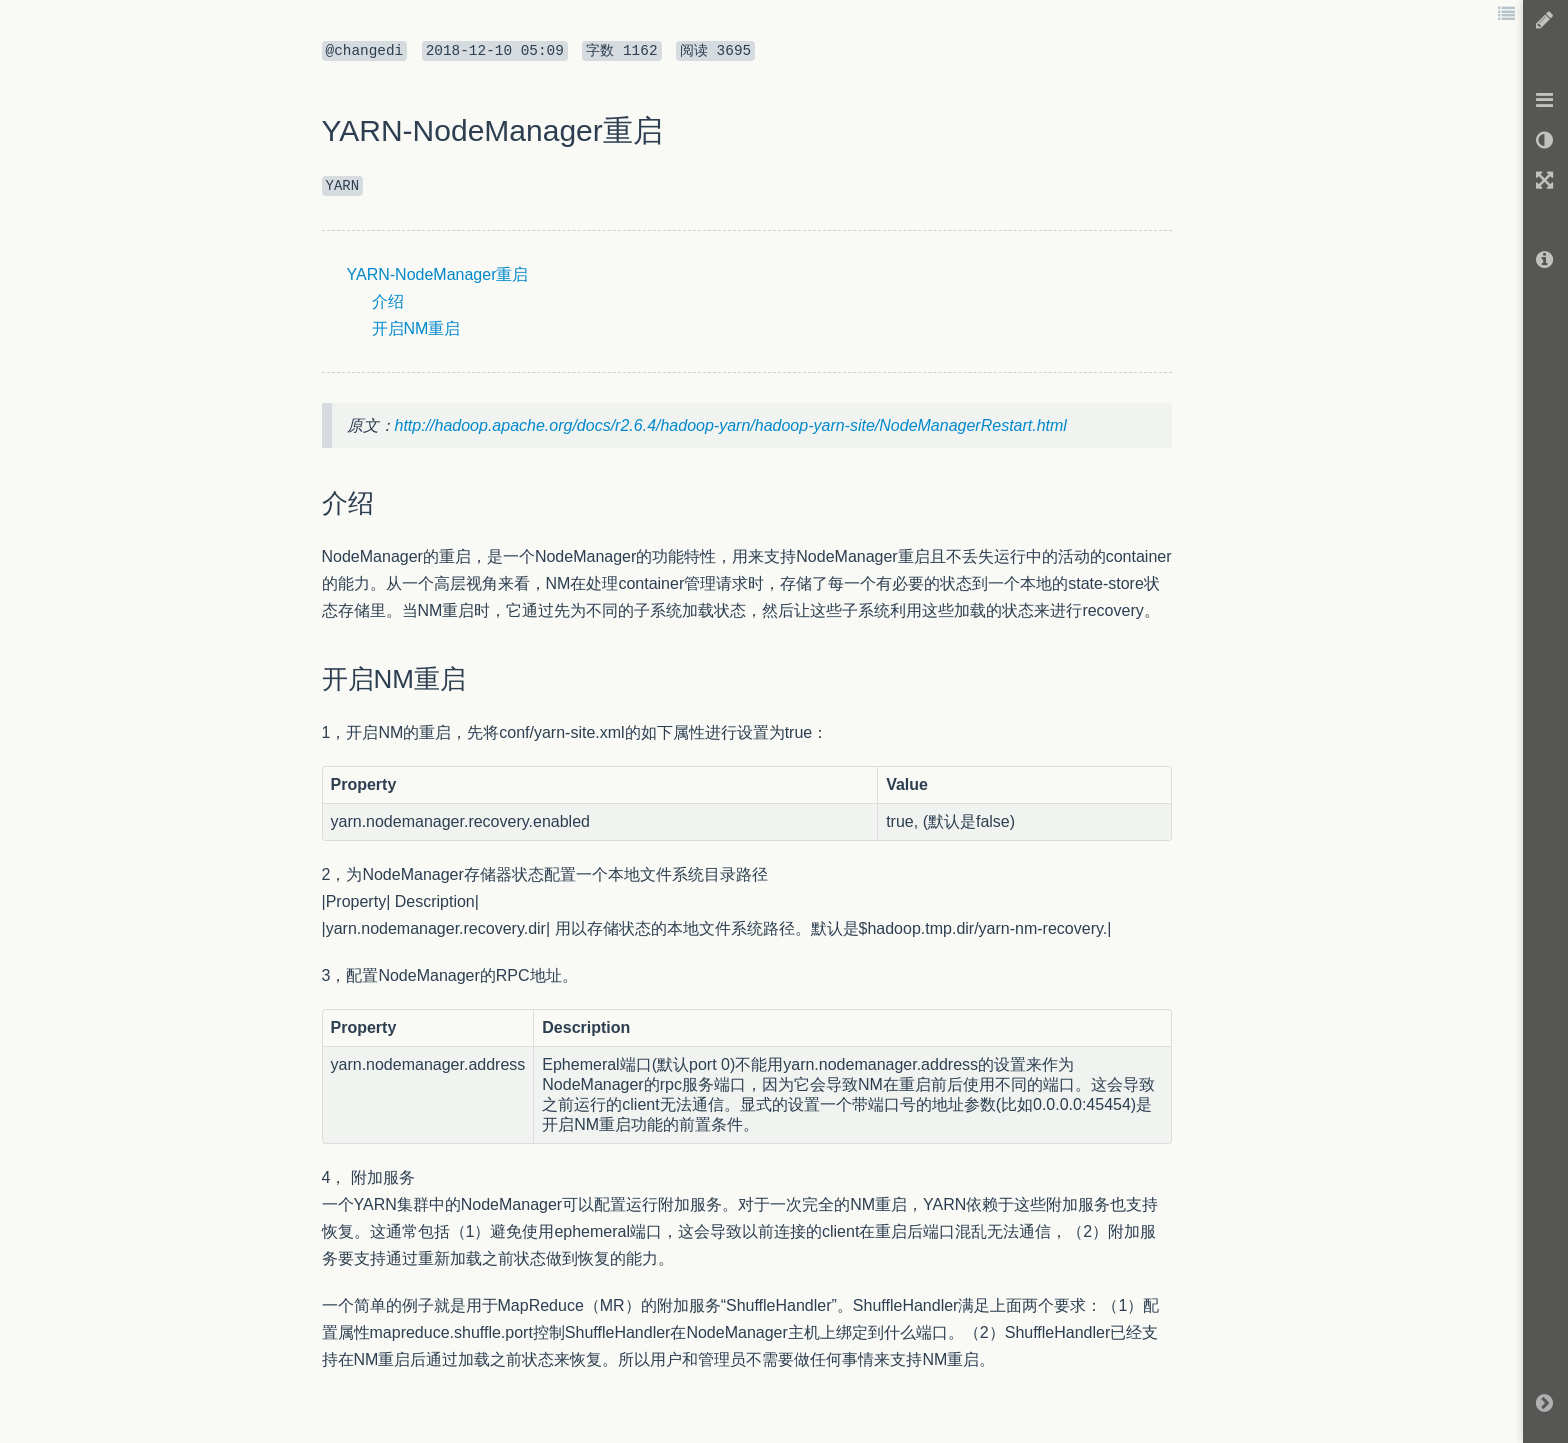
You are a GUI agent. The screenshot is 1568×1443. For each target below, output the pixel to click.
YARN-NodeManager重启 (438, 274)
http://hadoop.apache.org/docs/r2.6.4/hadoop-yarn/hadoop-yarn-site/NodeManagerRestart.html (731, 425)
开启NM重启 (416, 328)
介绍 (388, 301)
